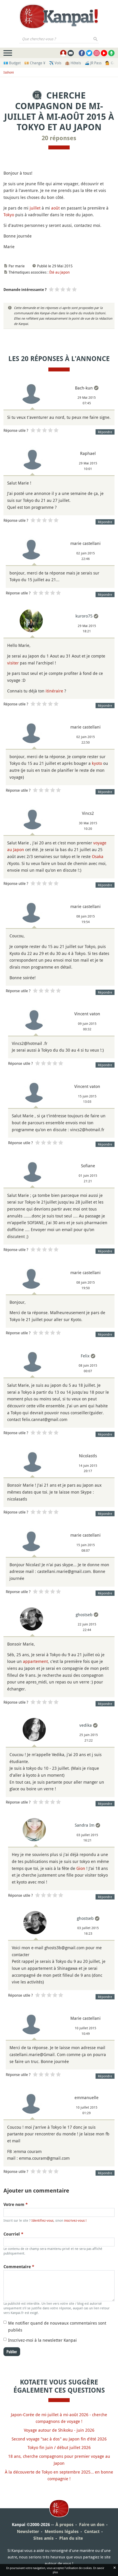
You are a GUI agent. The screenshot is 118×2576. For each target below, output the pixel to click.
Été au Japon (59, 272)
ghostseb (84, 1614)
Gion (80, 1868)
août (55, 208)
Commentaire (18, 2266)
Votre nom (15, 2204)
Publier (11, 2351)
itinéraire (54, 691)
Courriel (13, 2234)
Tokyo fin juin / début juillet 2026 (59, 2447)
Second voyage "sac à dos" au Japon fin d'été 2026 (59, 2439)
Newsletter (28, 2531)
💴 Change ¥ (34, 62)
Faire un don (91, 2524)
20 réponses (59, 138)
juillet (35, 208)
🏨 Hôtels (73, 62)
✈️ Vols (55, 62)
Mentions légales (62, 2531)
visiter (13, 663)
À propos (65, 2524)
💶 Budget (12, 62)
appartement (35, 1661)
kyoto (97, 763)
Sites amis (43, 2538)
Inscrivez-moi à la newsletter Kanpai (42, 2340)
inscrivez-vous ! (75, 2220)
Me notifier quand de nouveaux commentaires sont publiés (57, 2326)
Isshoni (8, 72)
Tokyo (8, 214)
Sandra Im (84, 1825)
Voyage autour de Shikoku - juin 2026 (59, 2430)
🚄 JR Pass (93, 62)
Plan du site (71, 2538)
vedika (85, 1725)
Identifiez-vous (42, 2220)
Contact (91, 2531)
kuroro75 (84, 616)
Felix (85, 1356)
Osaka (97, 856)
